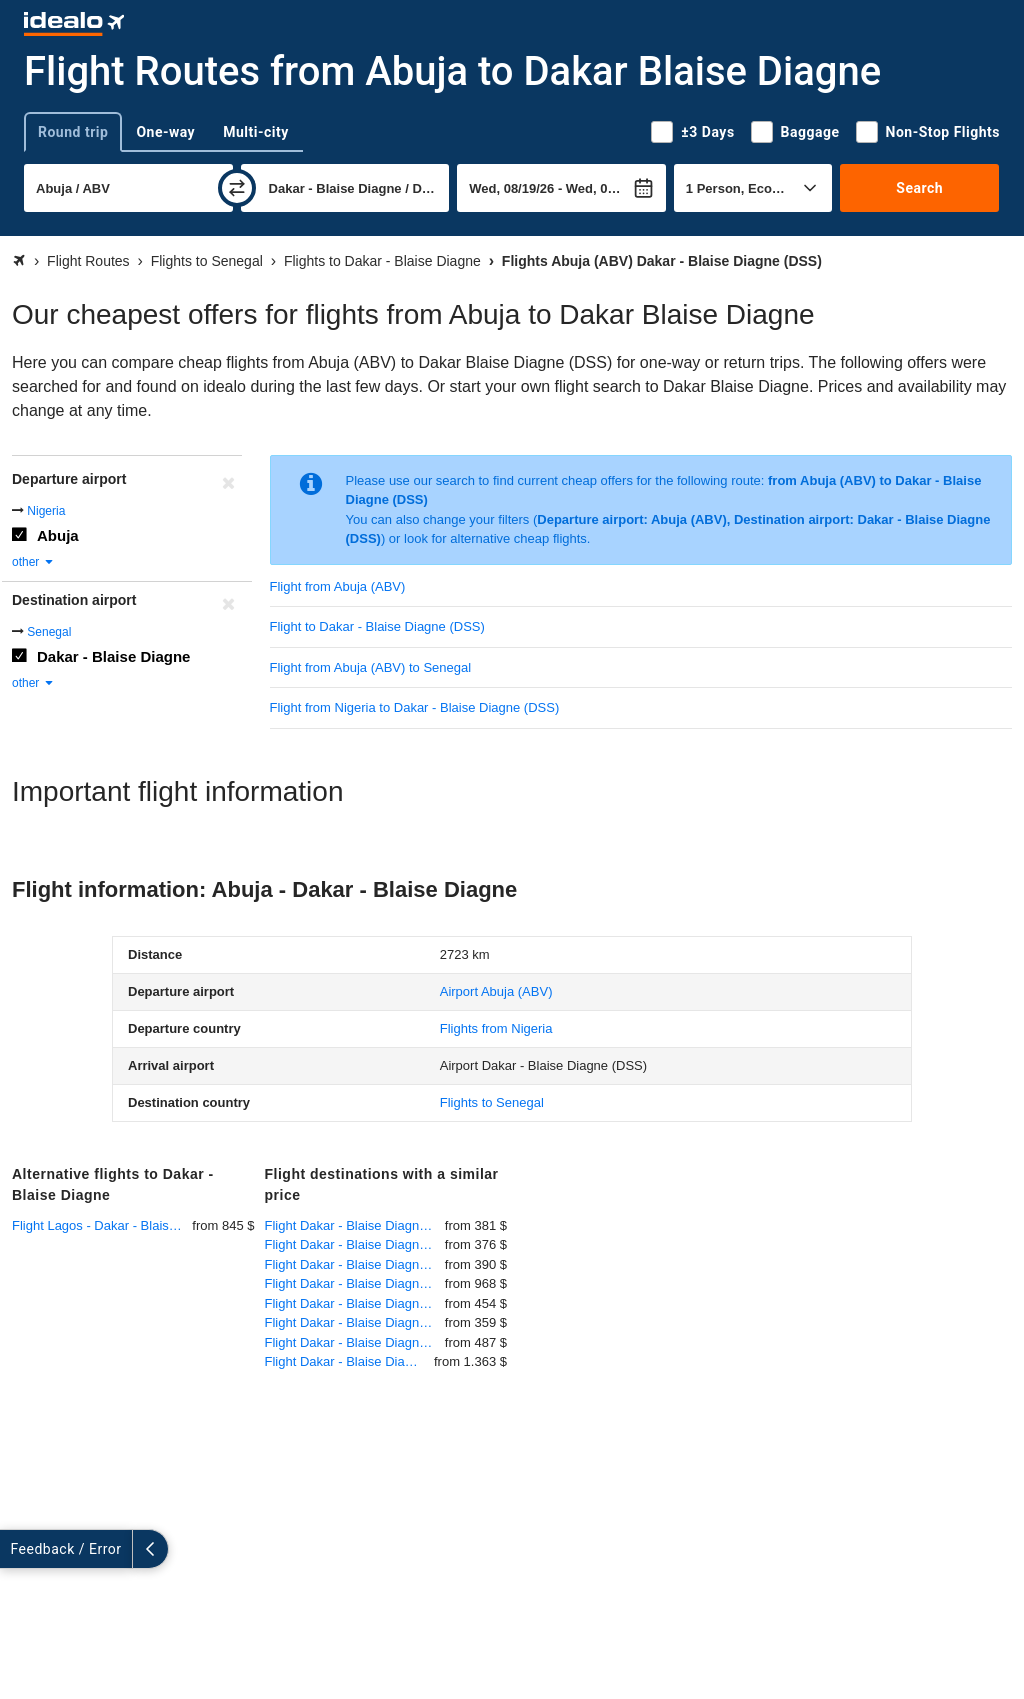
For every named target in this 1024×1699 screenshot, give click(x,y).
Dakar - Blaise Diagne (113, 656)
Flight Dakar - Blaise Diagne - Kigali (355, 1283)
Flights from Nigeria (496, 1028)
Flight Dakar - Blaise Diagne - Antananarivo (350, 1361)
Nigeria (46, 511)
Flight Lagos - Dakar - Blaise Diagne (102, 1225)
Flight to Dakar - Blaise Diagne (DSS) (377, 626)
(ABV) (496, 991)
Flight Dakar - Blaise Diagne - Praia (355, 1264)
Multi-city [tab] (256, 132)
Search (919, 188)
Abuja (58, 535)
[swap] (237, 188)
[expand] (18, 1549)
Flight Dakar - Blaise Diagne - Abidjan (355, 1303)
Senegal (49, 632)
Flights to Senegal (492, 1102)
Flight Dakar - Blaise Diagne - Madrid (355, 1244)
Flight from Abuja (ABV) (338, 586)
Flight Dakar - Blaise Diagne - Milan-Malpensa (355, 1342)
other (33, 562)
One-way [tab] (165, 132)
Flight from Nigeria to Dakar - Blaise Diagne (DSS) (415, 707)
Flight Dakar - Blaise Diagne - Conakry (355, 1225)
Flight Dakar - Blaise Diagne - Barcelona (355, 1322)
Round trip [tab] (73, 132)
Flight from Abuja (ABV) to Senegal (371, 667)
